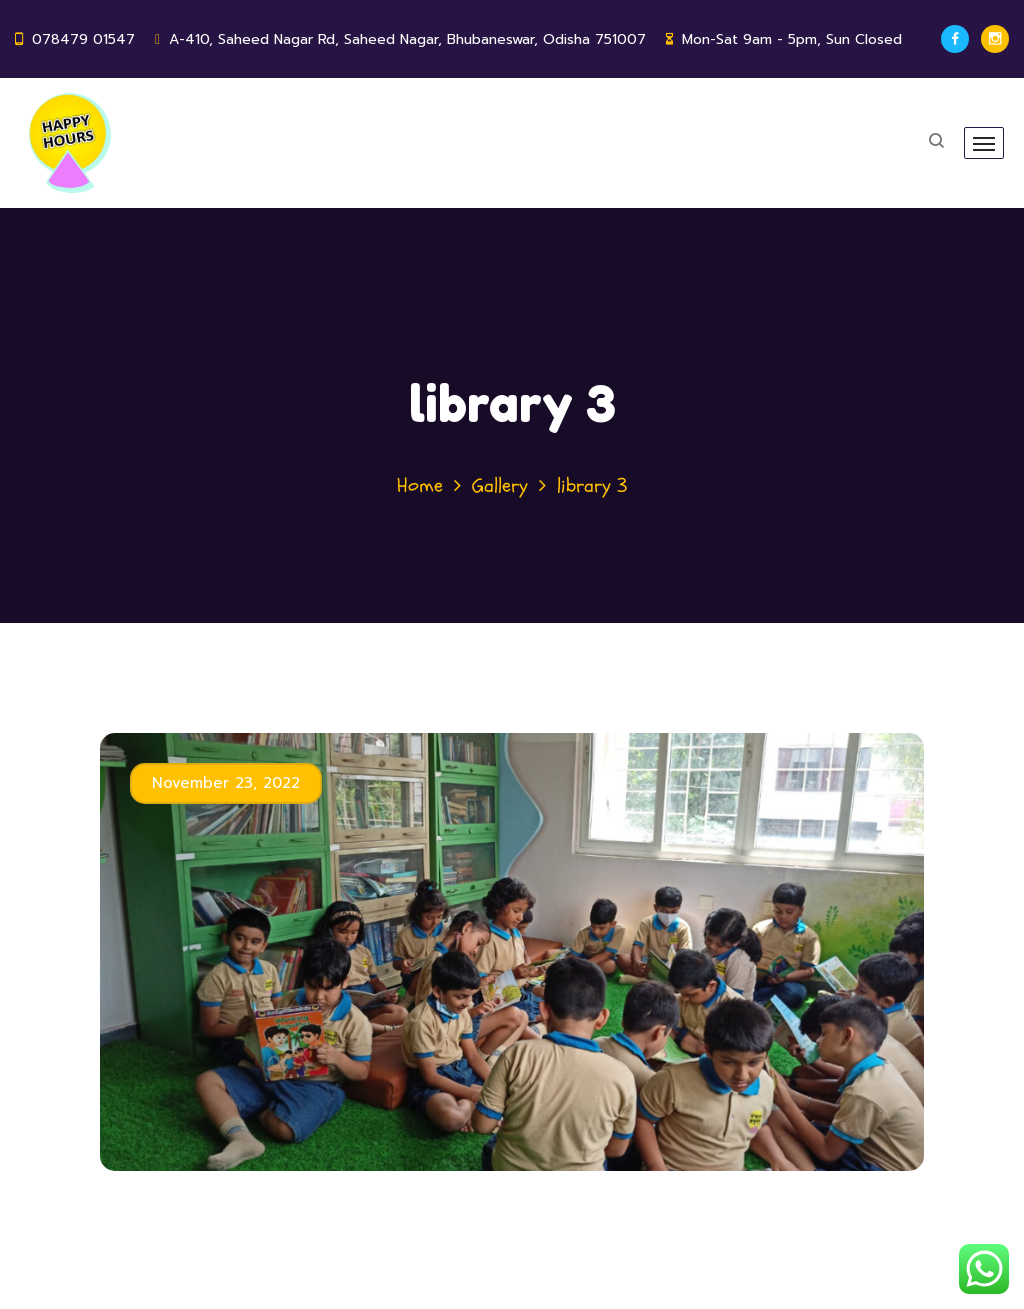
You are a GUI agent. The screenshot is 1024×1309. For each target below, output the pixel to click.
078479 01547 (83, 39)
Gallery (500, 485)
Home (420, 485)
